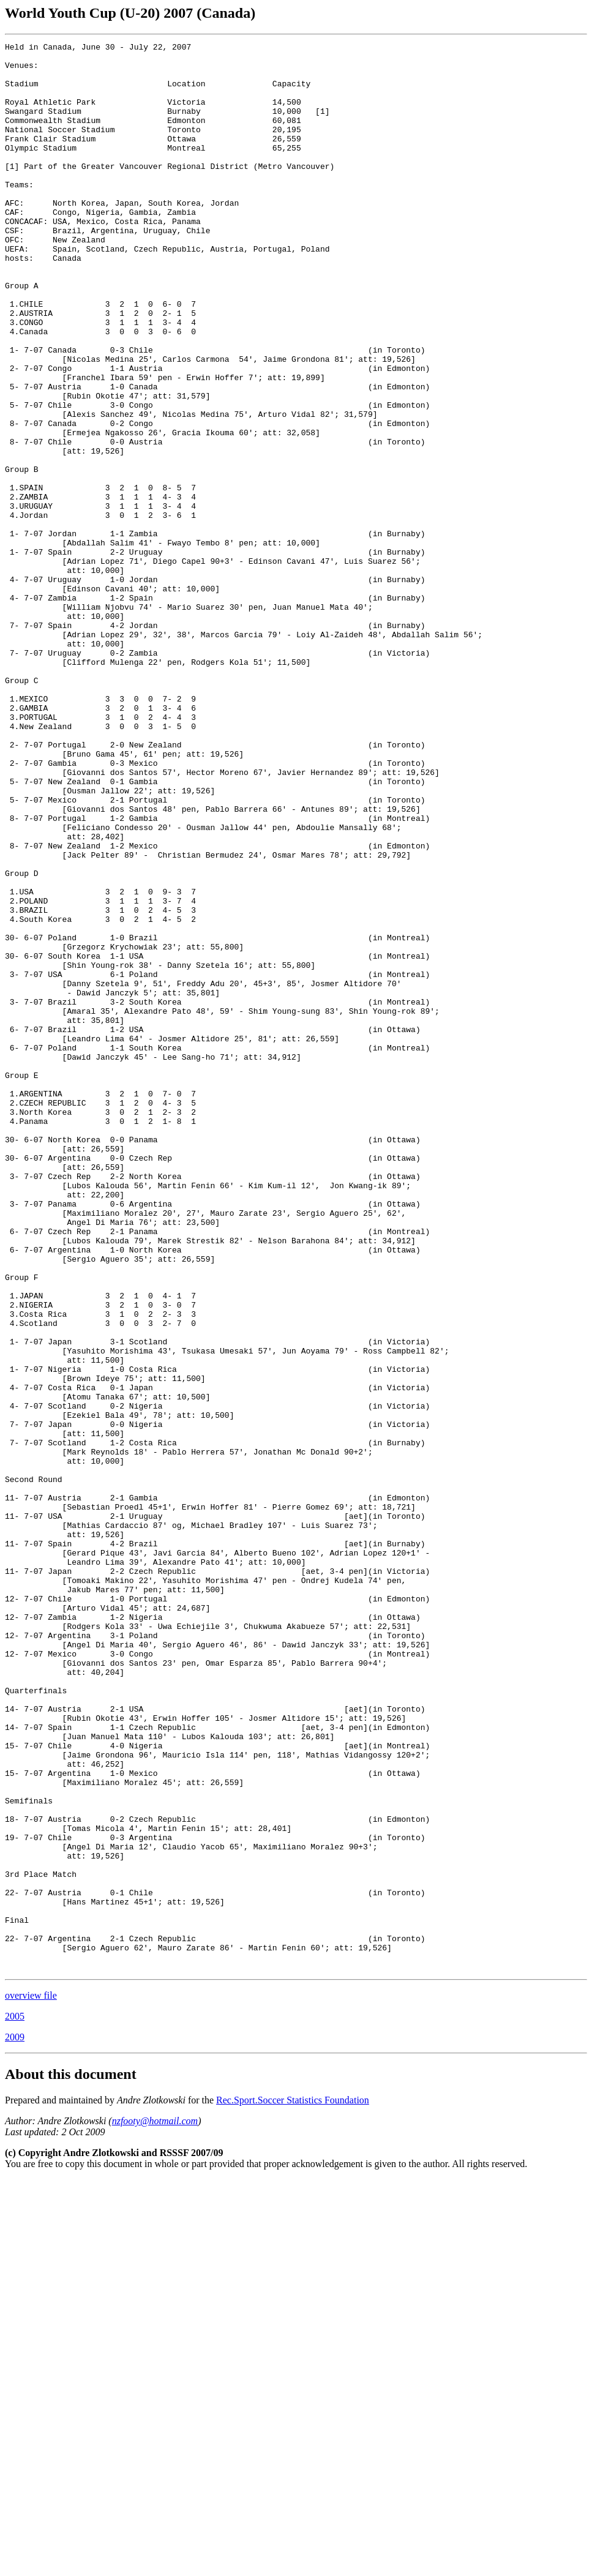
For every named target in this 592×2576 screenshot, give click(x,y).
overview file (31, 2381)
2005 (14, 2402)
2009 (14, 2422)
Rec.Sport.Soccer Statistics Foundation (292, 2486)
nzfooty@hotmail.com (155, 2506)
